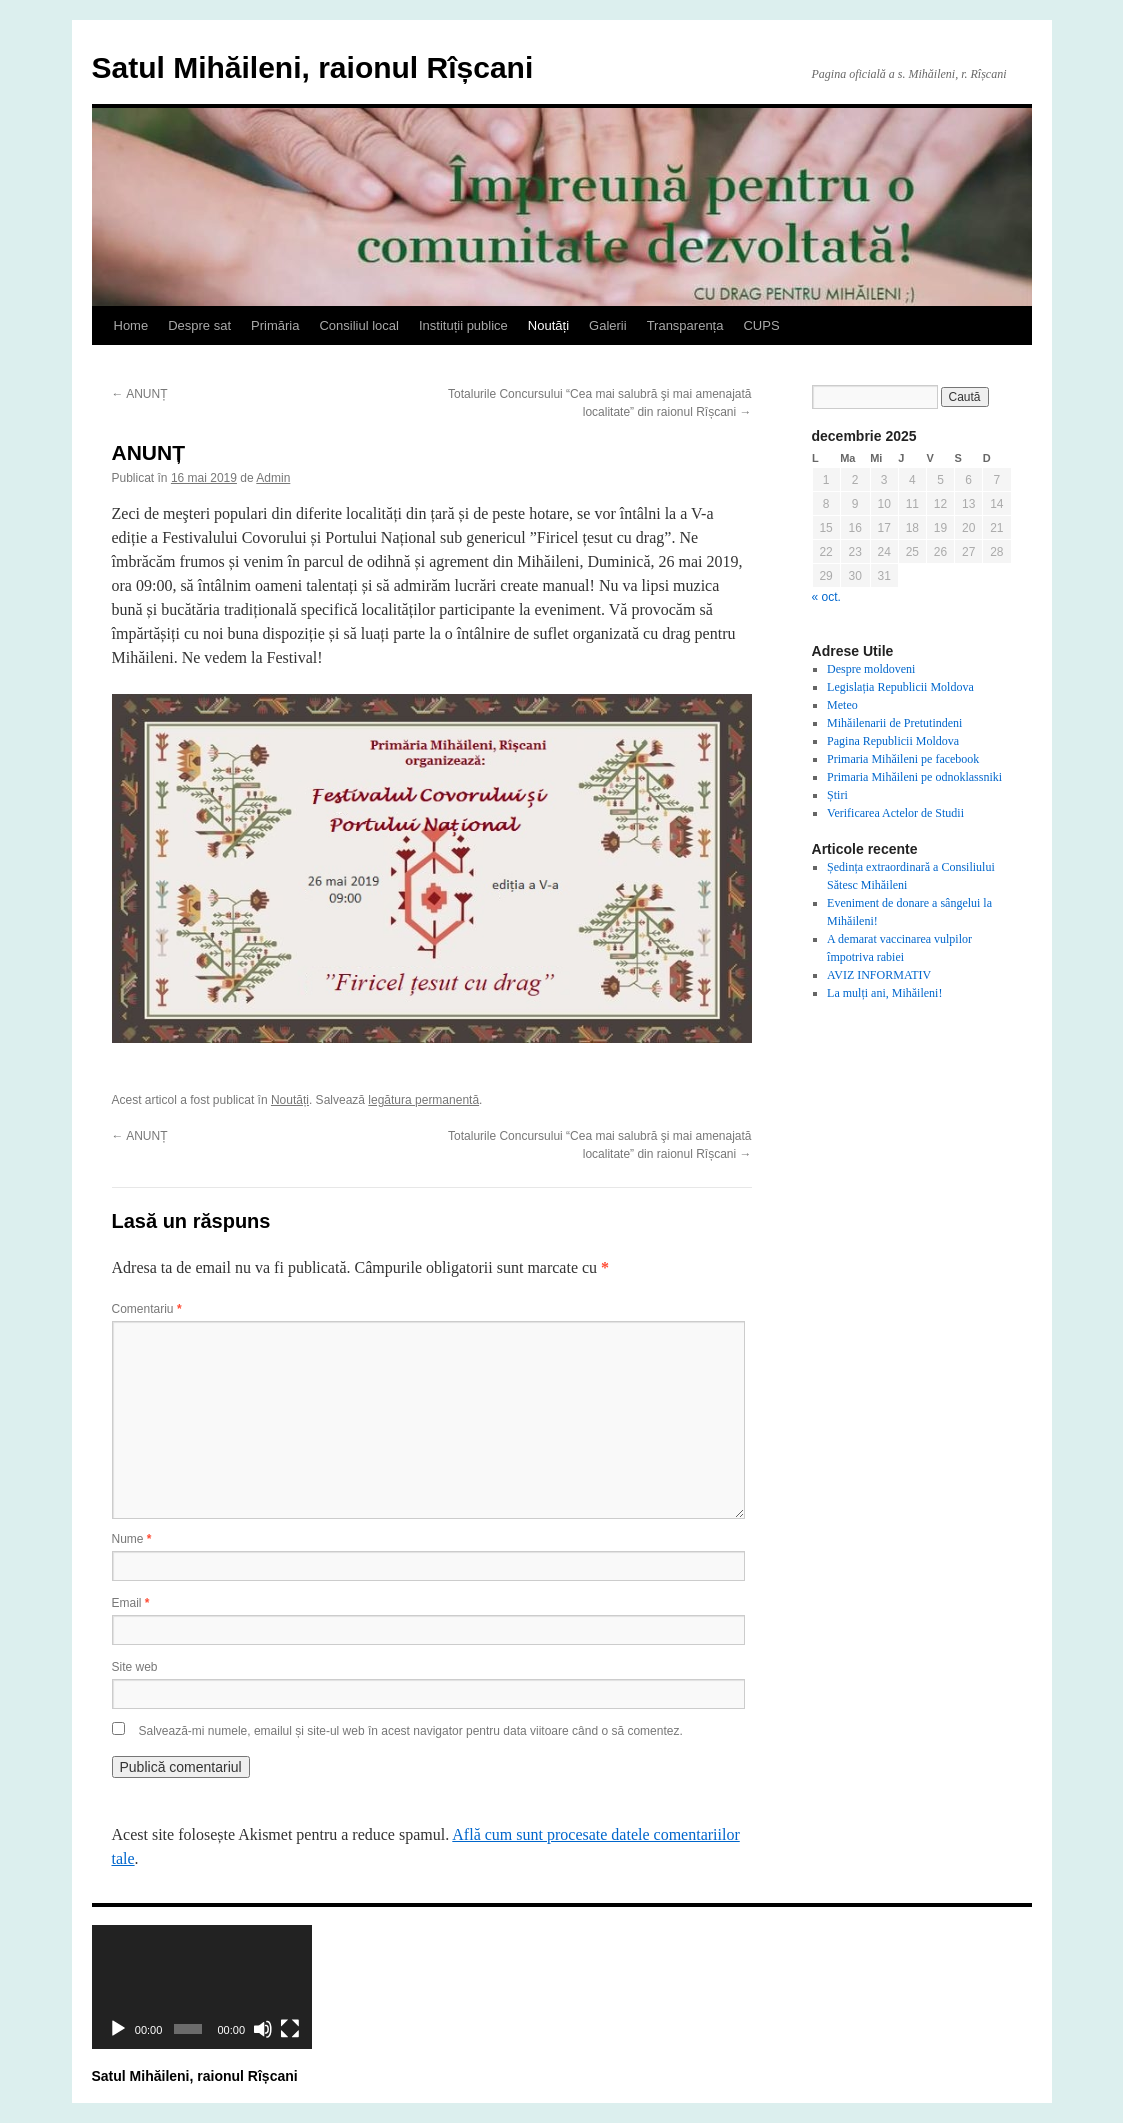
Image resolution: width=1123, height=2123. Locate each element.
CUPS (761, 325)
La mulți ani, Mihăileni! (884, 993)
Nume (132, 1539)
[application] (202, 1987)
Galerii (608, 325)
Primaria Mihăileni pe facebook (903, 759)
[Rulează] (118, 2029)
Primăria (275, 325)
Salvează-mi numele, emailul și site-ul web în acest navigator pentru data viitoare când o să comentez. (411, 1731)
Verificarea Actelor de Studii (895, 813)
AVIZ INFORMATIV (879, 975)
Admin (273, 478)
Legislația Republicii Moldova (900, 687)
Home (131, 325)
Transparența (685, 325)
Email (131, 1603)
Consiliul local (358, 325)
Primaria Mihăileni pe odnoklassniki (914, 777)
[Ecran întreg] (290, 2029)
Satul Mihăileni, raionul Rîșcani (313, 67)
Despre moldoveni (871, 669)
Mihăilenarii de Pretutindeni (894, 723)
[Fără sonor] (263, 2029)
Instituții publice (463, 325)
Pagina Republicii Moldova (893, 741)
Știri (837, 795)
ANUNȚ (140, 394)
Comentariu (147, 1309)
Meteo (842, 705)
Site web (135, 1667)
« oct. (826, 597)
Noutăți (548, 325)
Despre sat (199, 325)
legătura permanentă (423, 1100)
